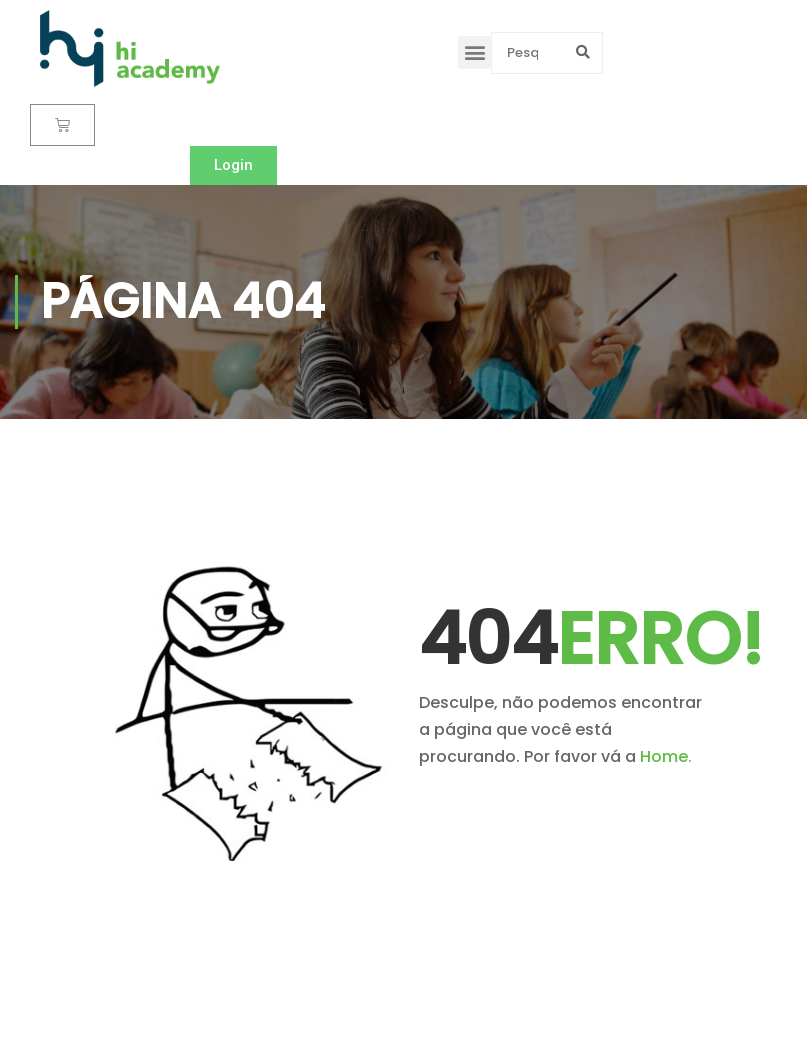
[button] (474, 52)
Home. (666, 756)
